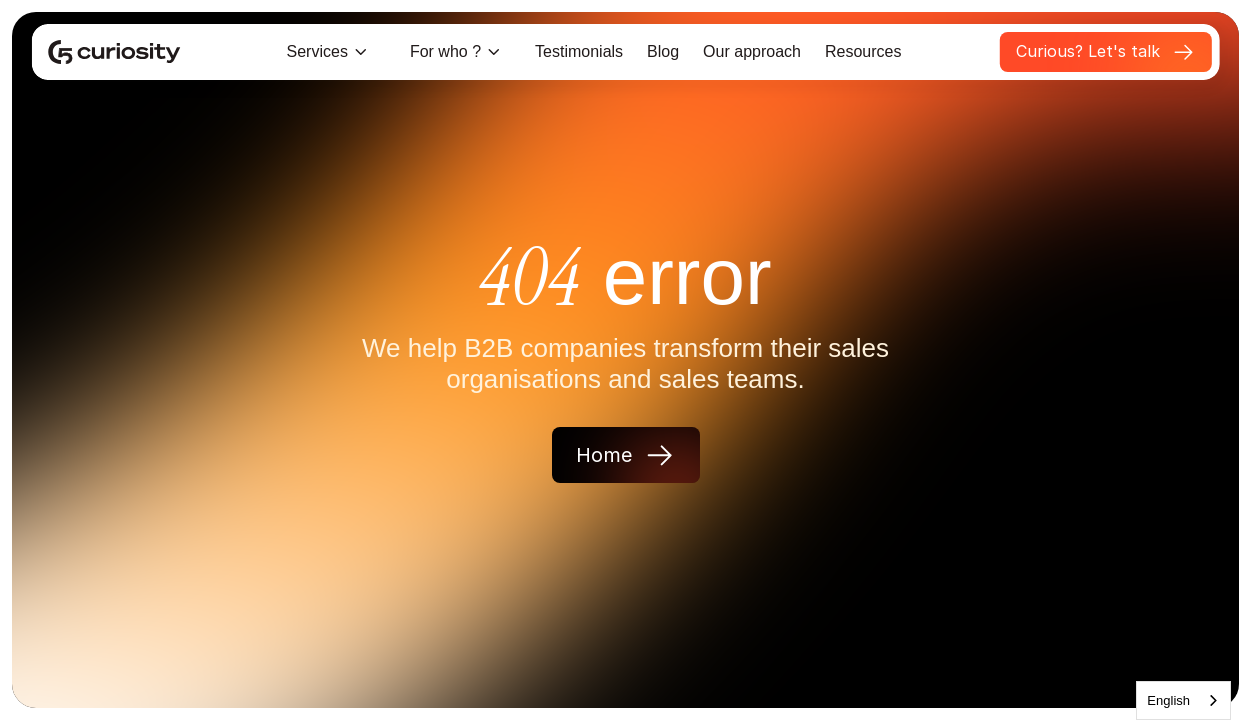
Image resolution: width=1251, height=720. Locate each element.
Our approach (752, 51)
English (1168, 700)
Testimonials (579, 51)
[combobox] (1183, 700)
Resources (863, 51)
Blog (663, 51)
